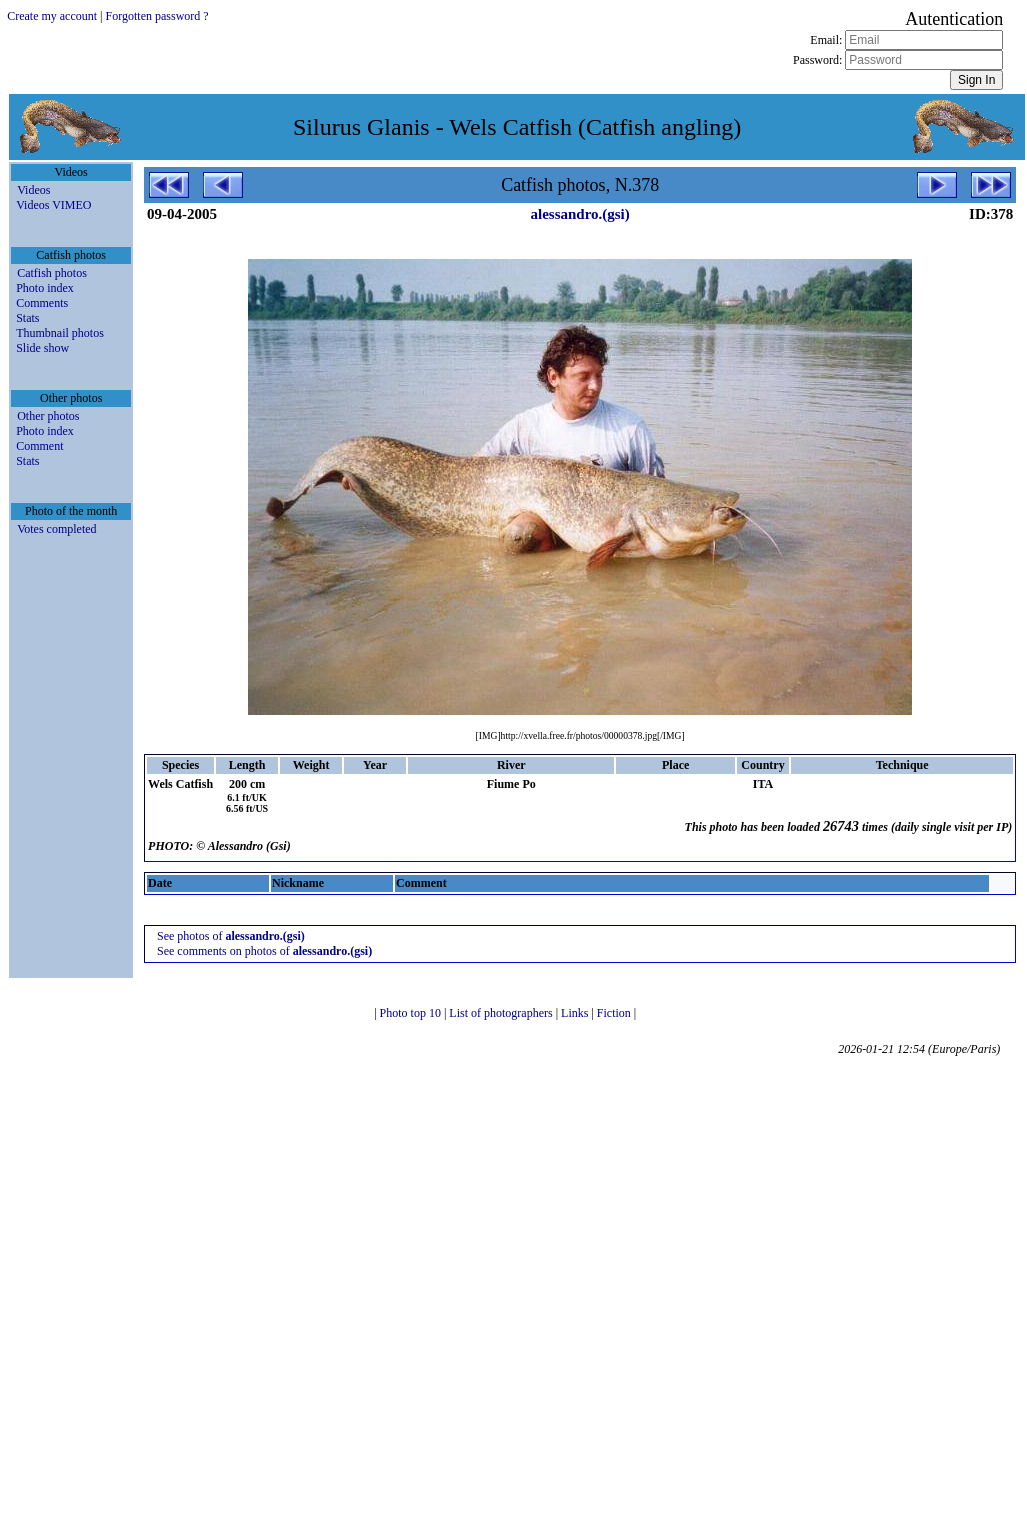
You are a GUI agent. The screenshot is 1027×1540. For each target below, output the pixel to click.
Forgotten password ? (157, 16)
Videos (33, 190)
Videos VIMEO (53, 205)
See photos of (231, 936)
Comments (42, 303)
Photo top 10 (412, 1013)
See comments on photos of (264, 951)
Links (576, 1013)
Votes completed (56, 529)
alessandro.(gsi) (579, 214)
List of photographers (502, 1013)
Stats (27, 318)
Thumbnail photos (60, 333)
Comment (39, 446)
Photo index (45, 288)
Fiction (615, 1013)
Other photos (48, 416)
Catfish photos (52, 273)
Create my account (52, 16)
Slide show (42, 348)
